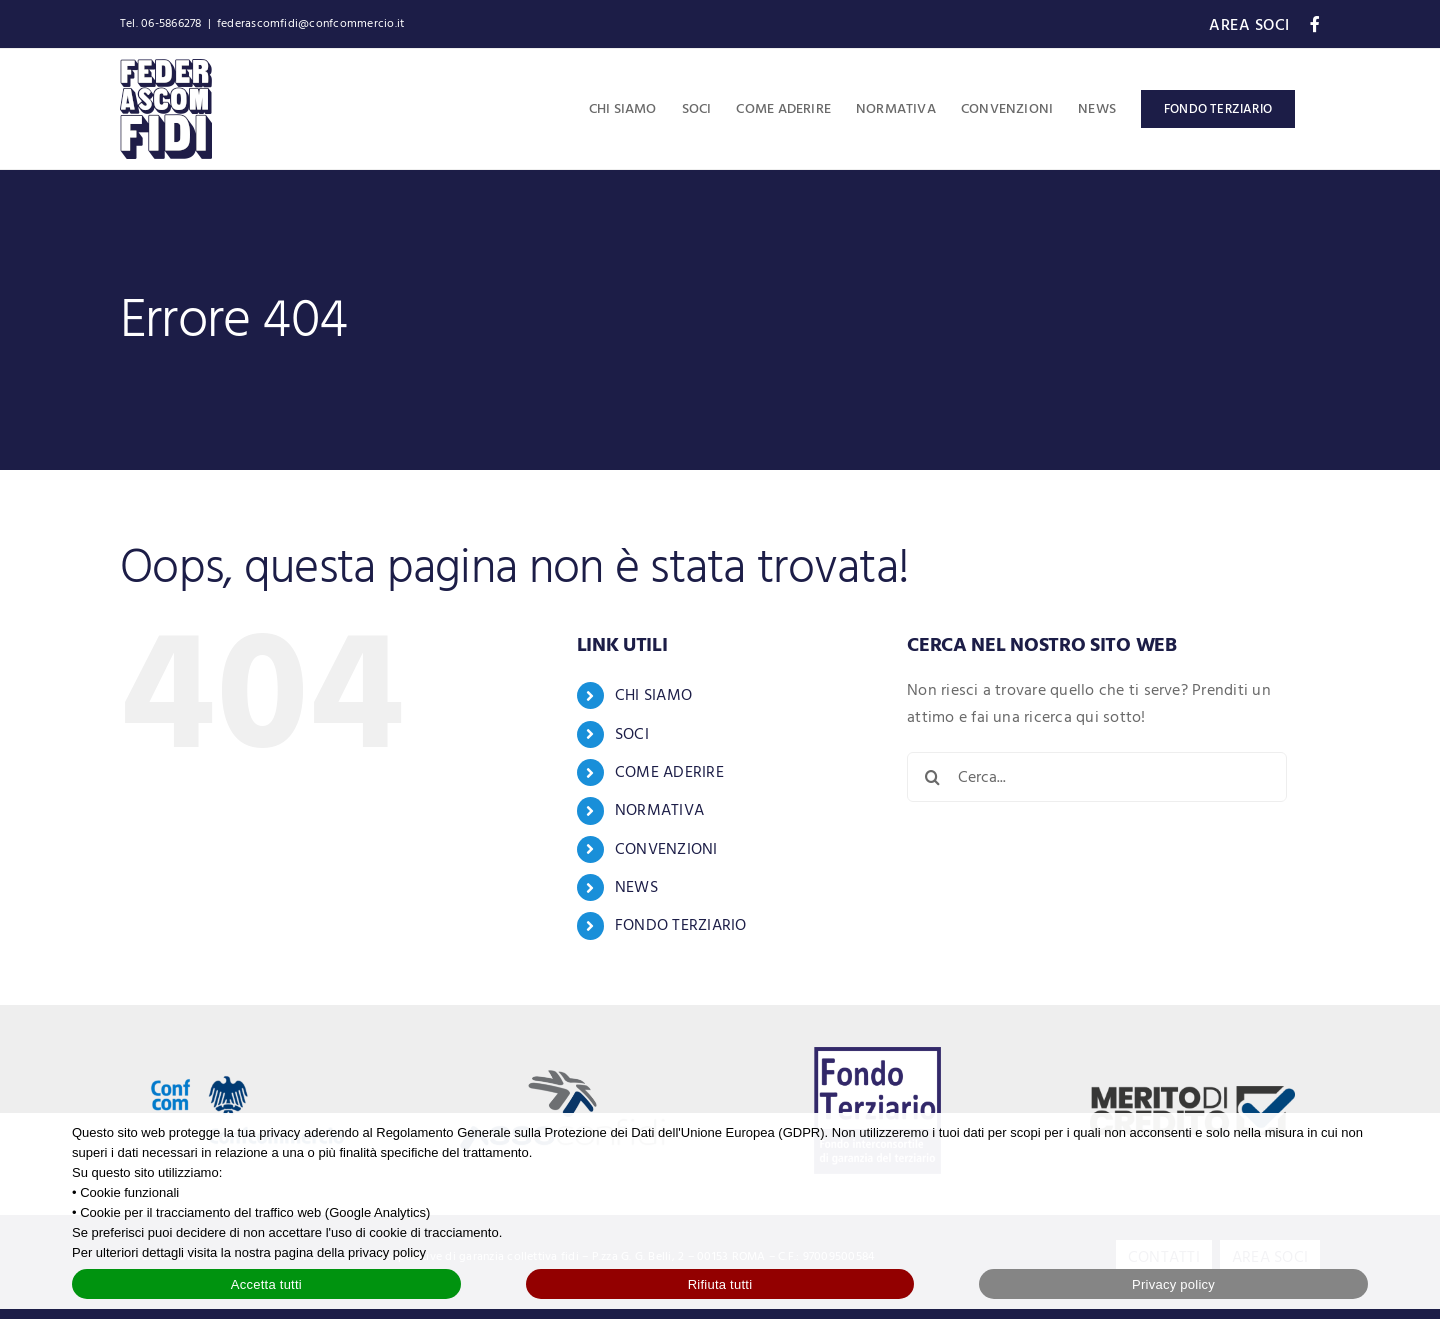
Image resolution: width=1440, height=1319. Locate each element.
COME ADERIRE (669, 772)
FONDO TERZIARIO (681, 925)
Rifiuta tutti (720, 1284)
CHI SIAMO (653, 695)
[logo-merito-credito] (1192, 1094)
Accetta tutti (266, 1284)
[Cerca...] (1097, 777)
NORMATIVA (659, 810)
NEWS (636, 887)
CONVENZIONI (666, 849)
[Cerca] (932, 777)
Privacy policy (1173, 1284)
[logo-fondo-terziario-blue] (878, 1055)
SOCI (632, 734)
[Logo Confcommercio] (247, 1053)
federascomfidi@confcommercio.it (310, 23)
